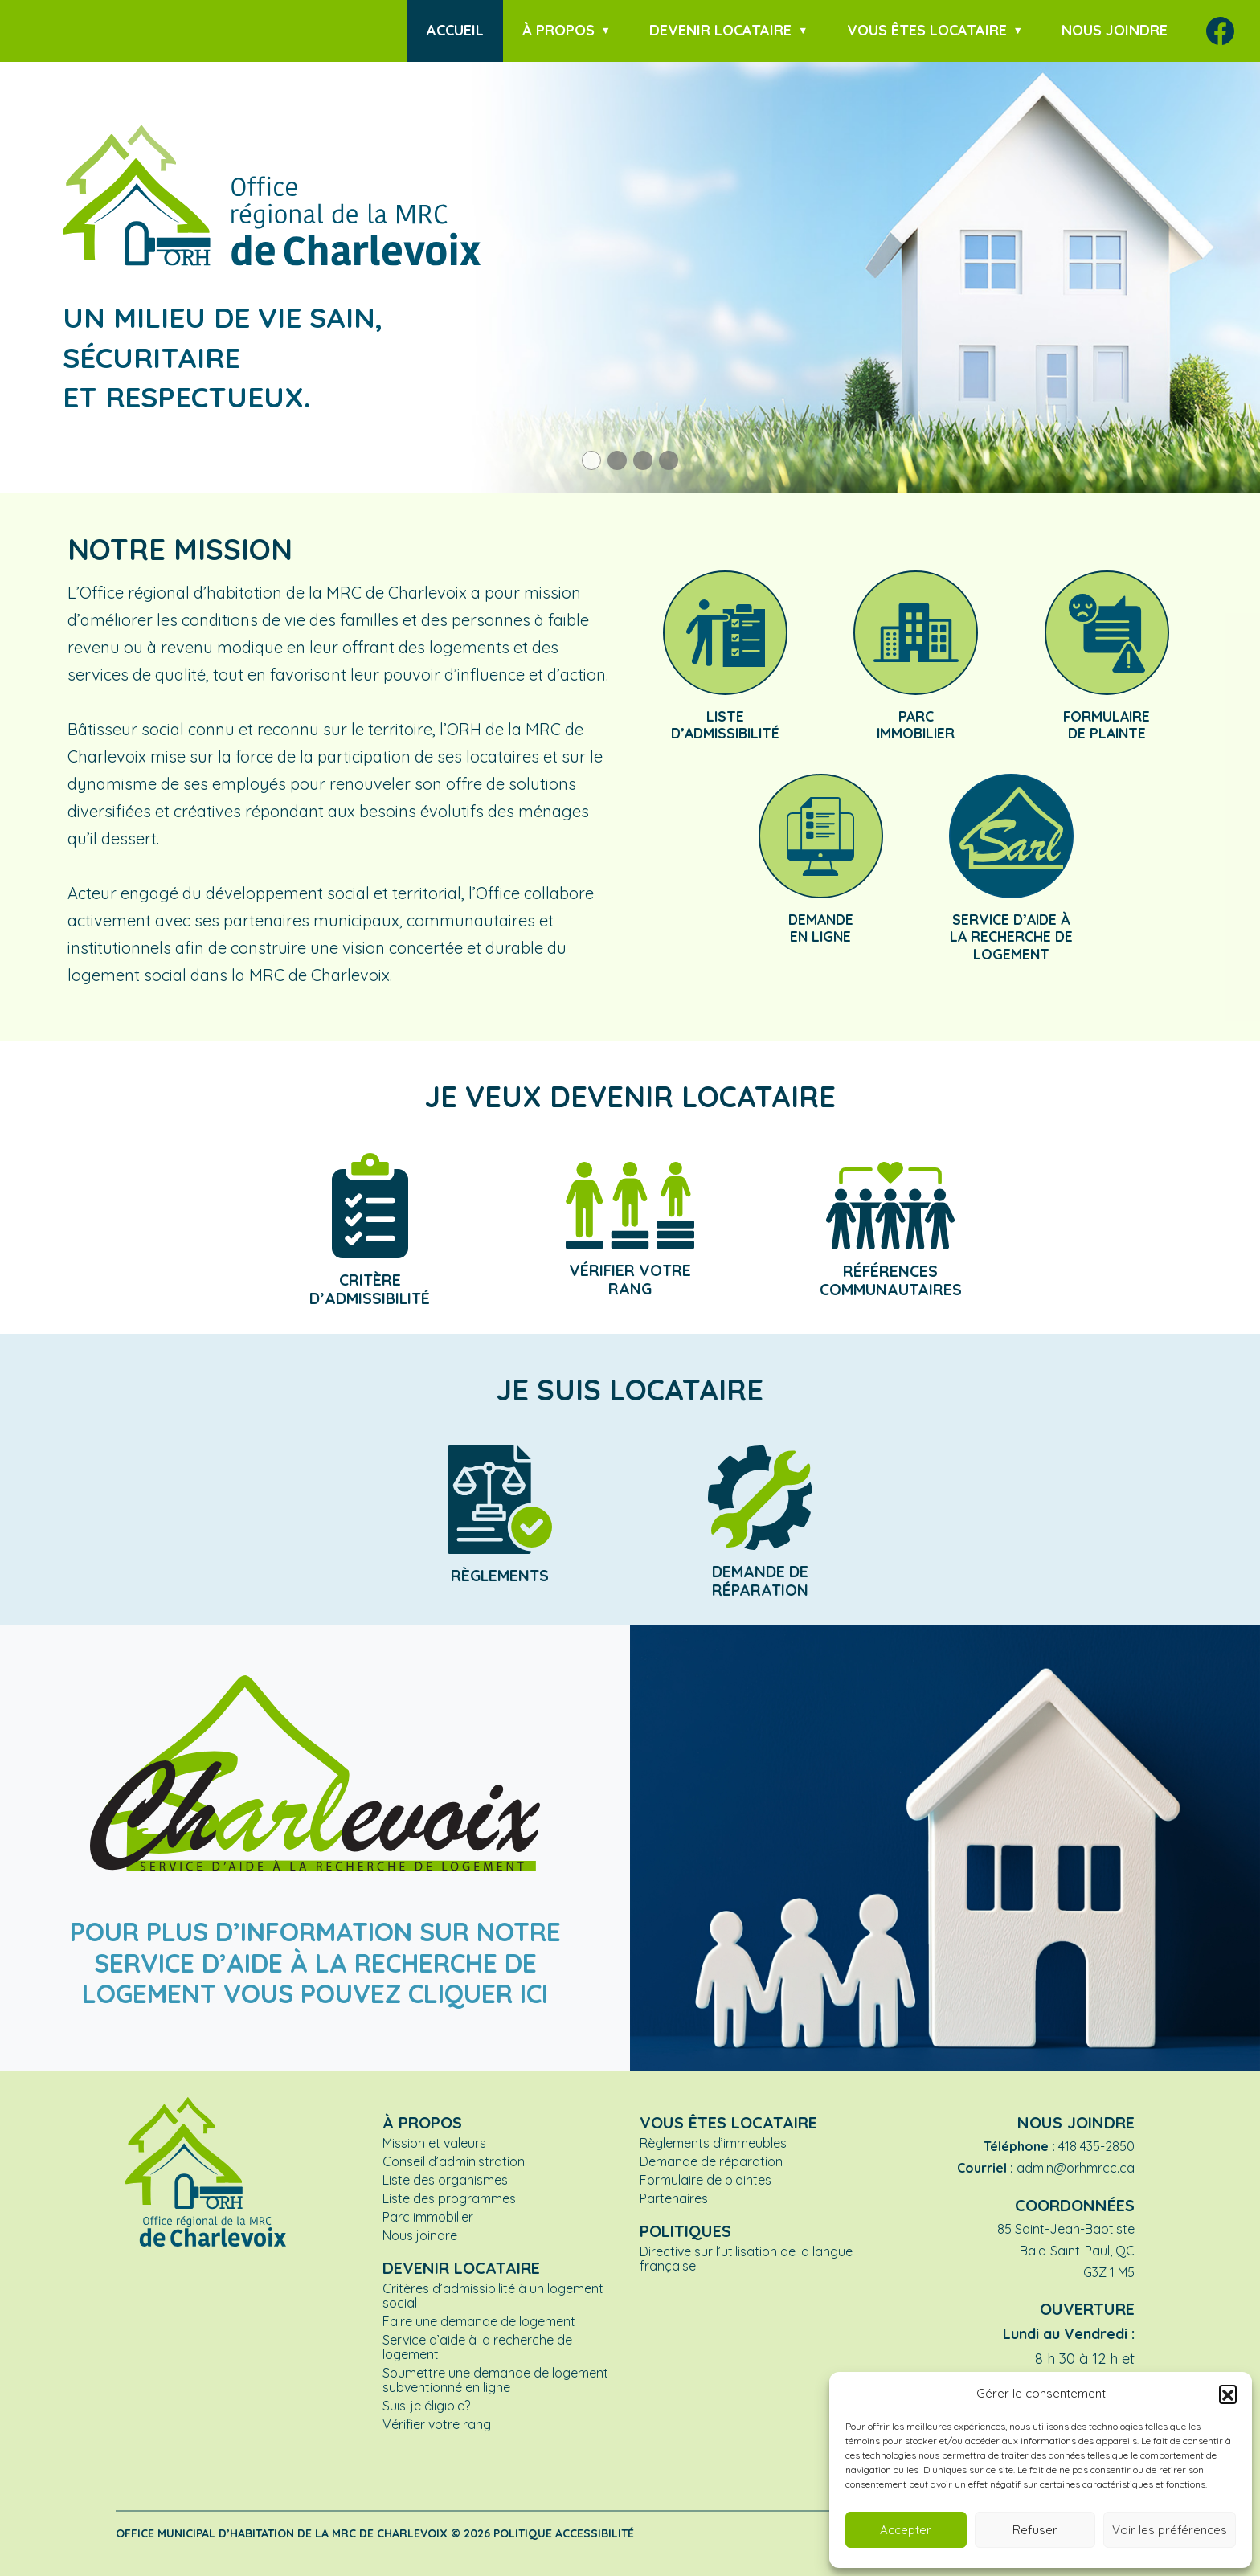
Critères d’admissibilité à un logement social (492, 2295)
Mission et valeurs (434, 2143)
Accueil (455, 30)
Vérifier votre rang (436, 2424)
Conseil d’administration (453, 2161)
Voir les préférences (1169, 2529)
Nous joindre (1115, 30)
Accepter (905, 2529)
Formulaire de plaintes (705, 2180)
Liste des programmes (449, 2198)
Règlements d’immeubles (713, 2143)
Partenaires (674, 2198)
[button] (1228, 2394)
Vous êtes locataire (927, 30)
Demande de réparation (711, 2161)
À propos (558, 30)
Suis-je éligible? (426, 2406)
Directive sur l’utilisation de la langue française (746, 2258)
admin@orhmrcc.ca (1076, 2168)
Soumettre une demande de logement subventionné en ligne (495, 2380)
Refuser (1035, 2529)
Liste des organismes (445, 2180)
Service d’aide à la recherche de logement (477, 2347)
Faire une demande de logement (478, 2321)
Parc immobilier (427, 2217)
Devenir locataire (720, 30)
